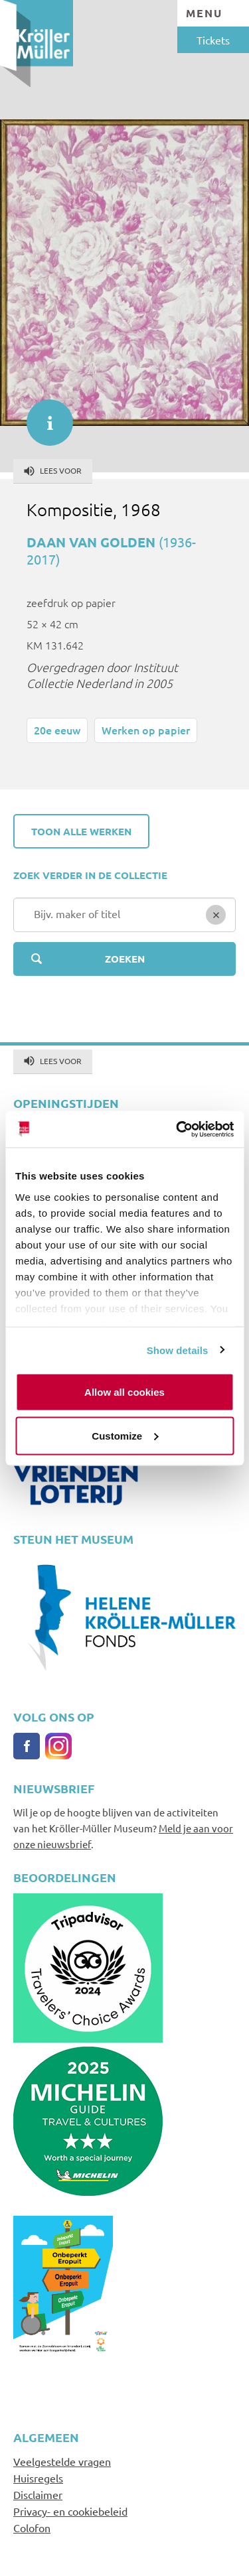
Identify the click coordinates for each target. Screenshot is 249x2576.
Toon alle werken (81, 831)
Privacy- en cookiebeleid (70, 2511)
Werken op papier (146, 729)
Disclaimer (37, 2494)
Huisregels (38, 2477)
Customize (125, 1435)
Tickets (213, 39)
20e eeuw (57, 729)
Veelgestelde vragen (62, 2461)
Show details (177, 1349)
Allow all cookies (124, 1392)
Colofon (31, 2527)
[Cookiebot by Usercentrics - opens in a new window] (177, 1129)
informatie (43, 416)
